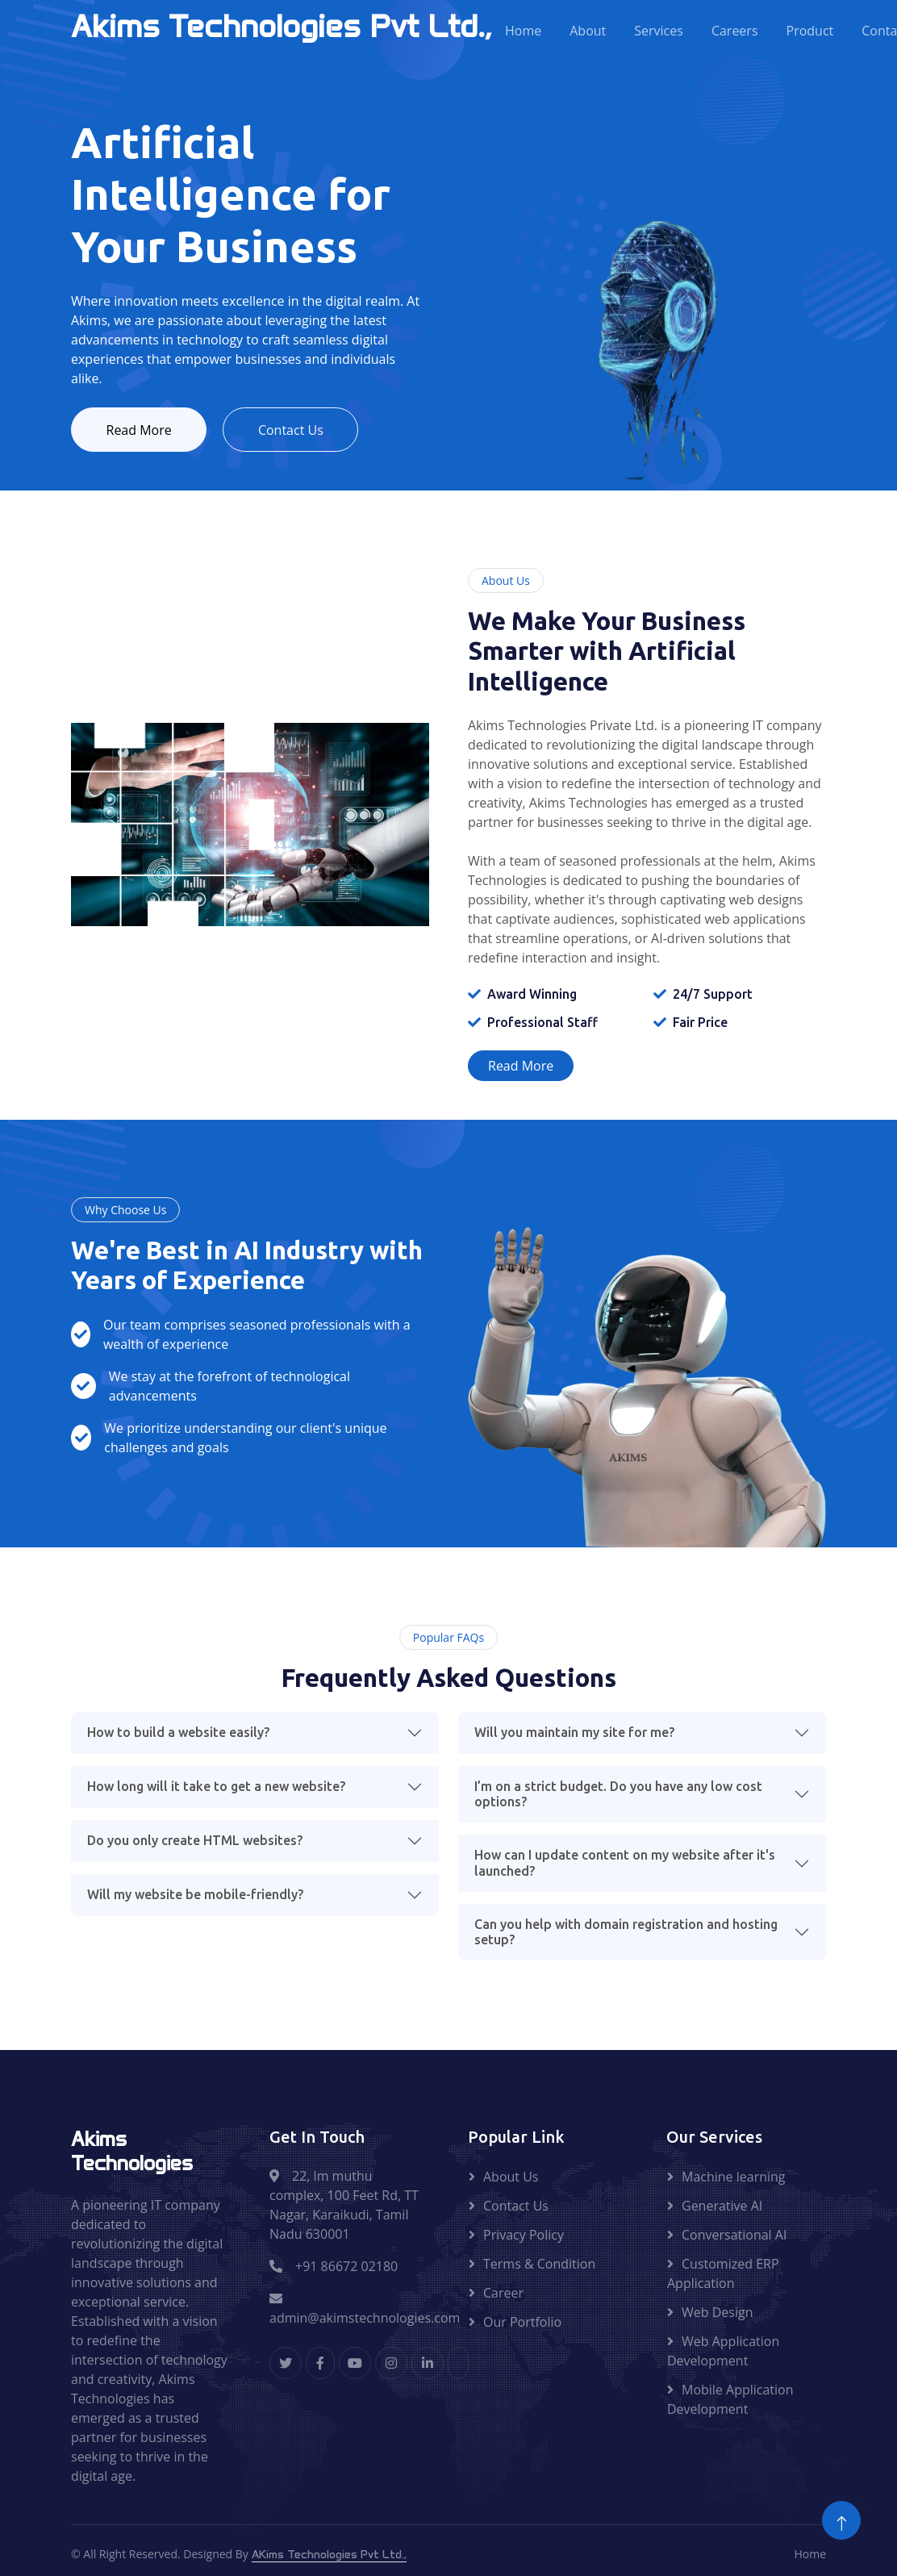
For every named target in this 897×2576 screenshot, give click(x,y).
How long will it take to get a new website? (216, 1788)
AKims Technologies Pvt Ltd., (329, 2557)
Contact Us (303, 431)
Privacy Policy (523, 2237)
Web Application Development (723, 2353)
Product (810, 31)
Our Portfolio (522, 2324)
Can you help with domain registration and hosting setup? (626, 1934)
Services (658, 31)
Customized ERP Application (723, 2275)
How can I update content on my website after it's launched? (624, 1865)
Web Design (717, 2314)
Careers (734, 31)
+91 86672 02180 (346, 2268)
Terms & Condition (539, 2266)
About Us (511, 2179)
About (587, 31)
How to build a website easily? (178, 1734)
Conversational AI (734, 2237)
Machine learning (734, 2179)
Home (523, 31)
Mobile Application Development (730, 2401)
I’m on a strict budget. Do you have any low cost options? (618, 1796)
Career (503, 2295)
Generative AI (722, 2208)
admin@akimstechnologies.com (364, 2311)
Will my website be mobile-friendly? (195, 1896)
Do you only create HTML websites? (194, 1842)
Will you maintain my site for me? (574, 1734)
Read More (143, 431)
